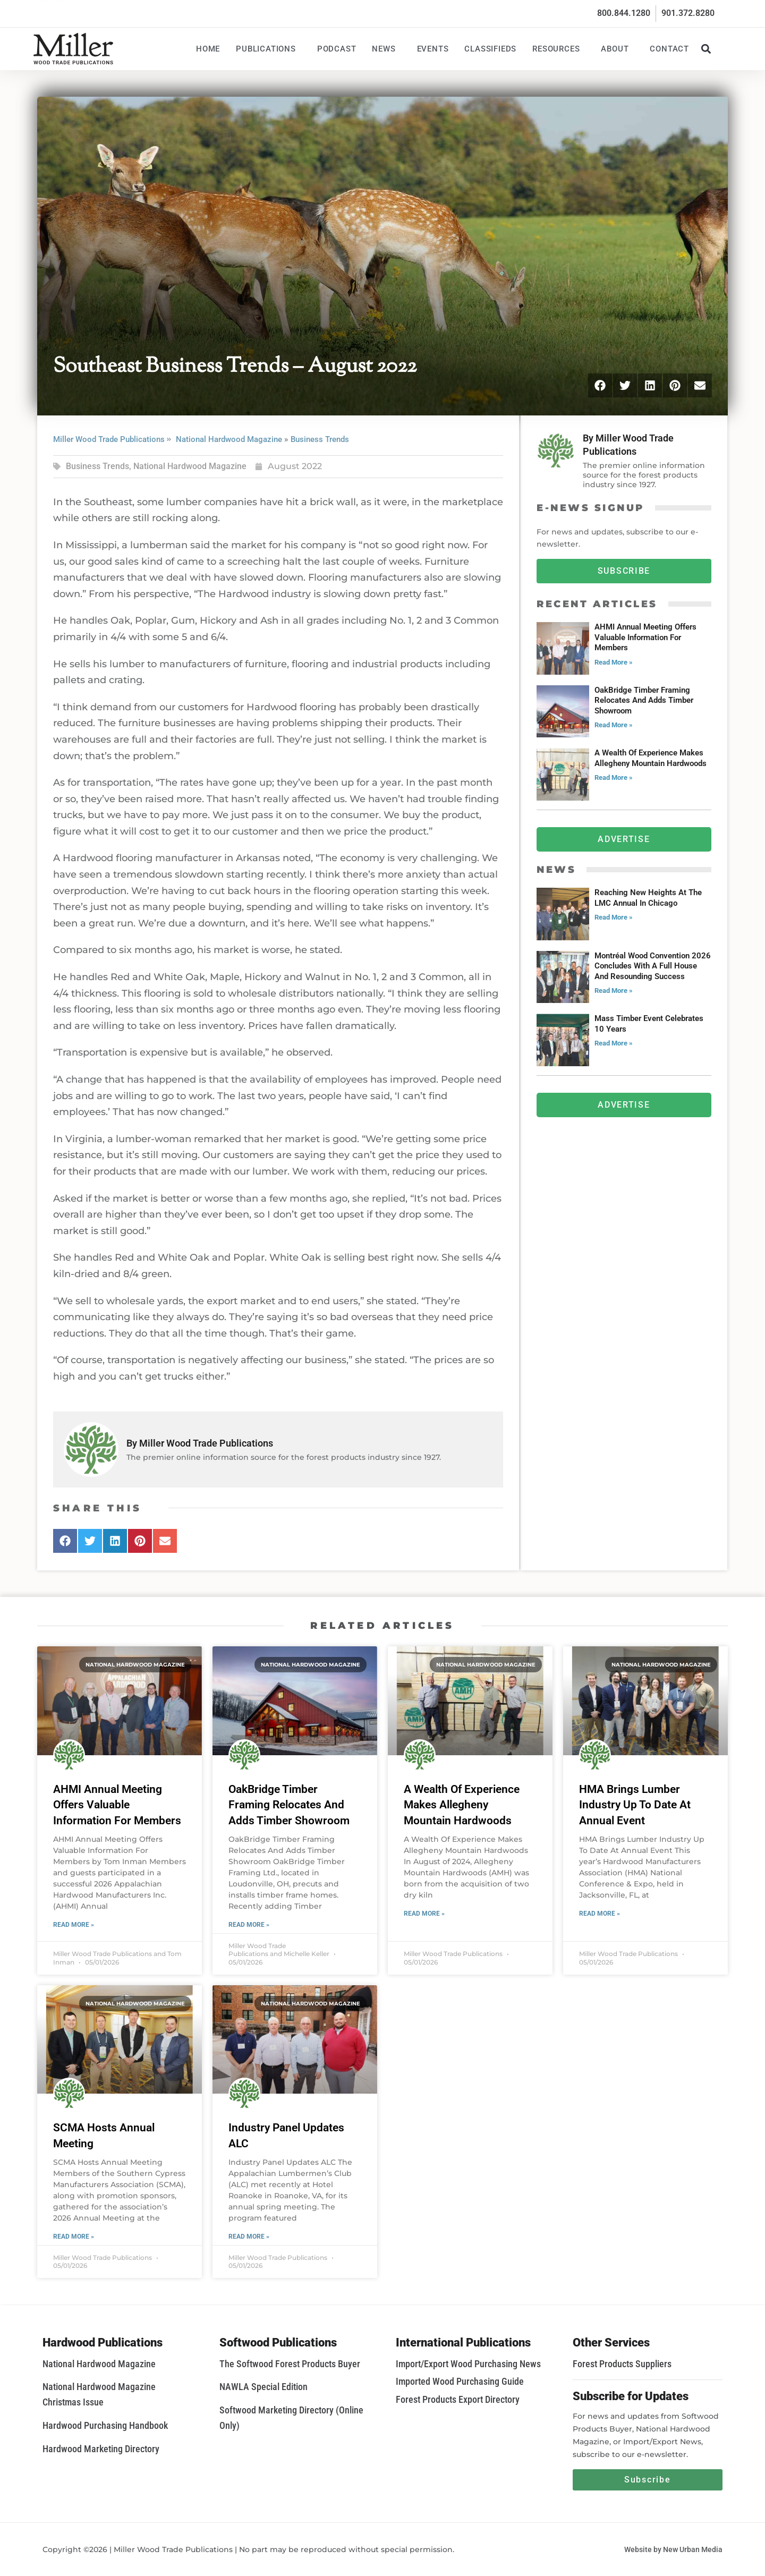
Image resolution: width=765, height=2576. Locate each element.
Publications (268, 49)
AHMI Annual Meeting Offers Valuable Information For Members (117, 1805)
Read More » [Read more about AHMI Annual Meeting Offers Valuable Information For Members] (73, 1924)
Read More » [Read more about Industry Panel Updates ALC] (248, 2236)
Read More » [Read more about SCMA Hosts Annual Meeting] (73, 2236)
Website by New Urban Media (673, 2549)
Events (433, 49)
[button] (706, 48)
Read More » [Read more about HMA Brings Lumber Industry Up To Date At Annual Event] (599, 1913)
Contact (669, 49)
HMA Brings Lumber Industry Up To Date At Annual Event (635, 1805)
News (386, 49)
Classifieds (490, 49)
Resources (558, 49)
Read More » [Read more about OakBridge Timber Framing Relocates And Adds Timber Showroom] (248, 1924)
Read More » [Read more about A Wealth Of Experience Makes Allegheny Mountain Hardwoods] (424, 1913)
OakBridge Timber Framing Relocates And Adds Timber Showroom (289, 1805)
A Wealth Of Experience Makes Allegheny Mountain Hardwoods (462, 1805)
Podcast (336, 49)
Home (208, 49)
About (617, 49)
